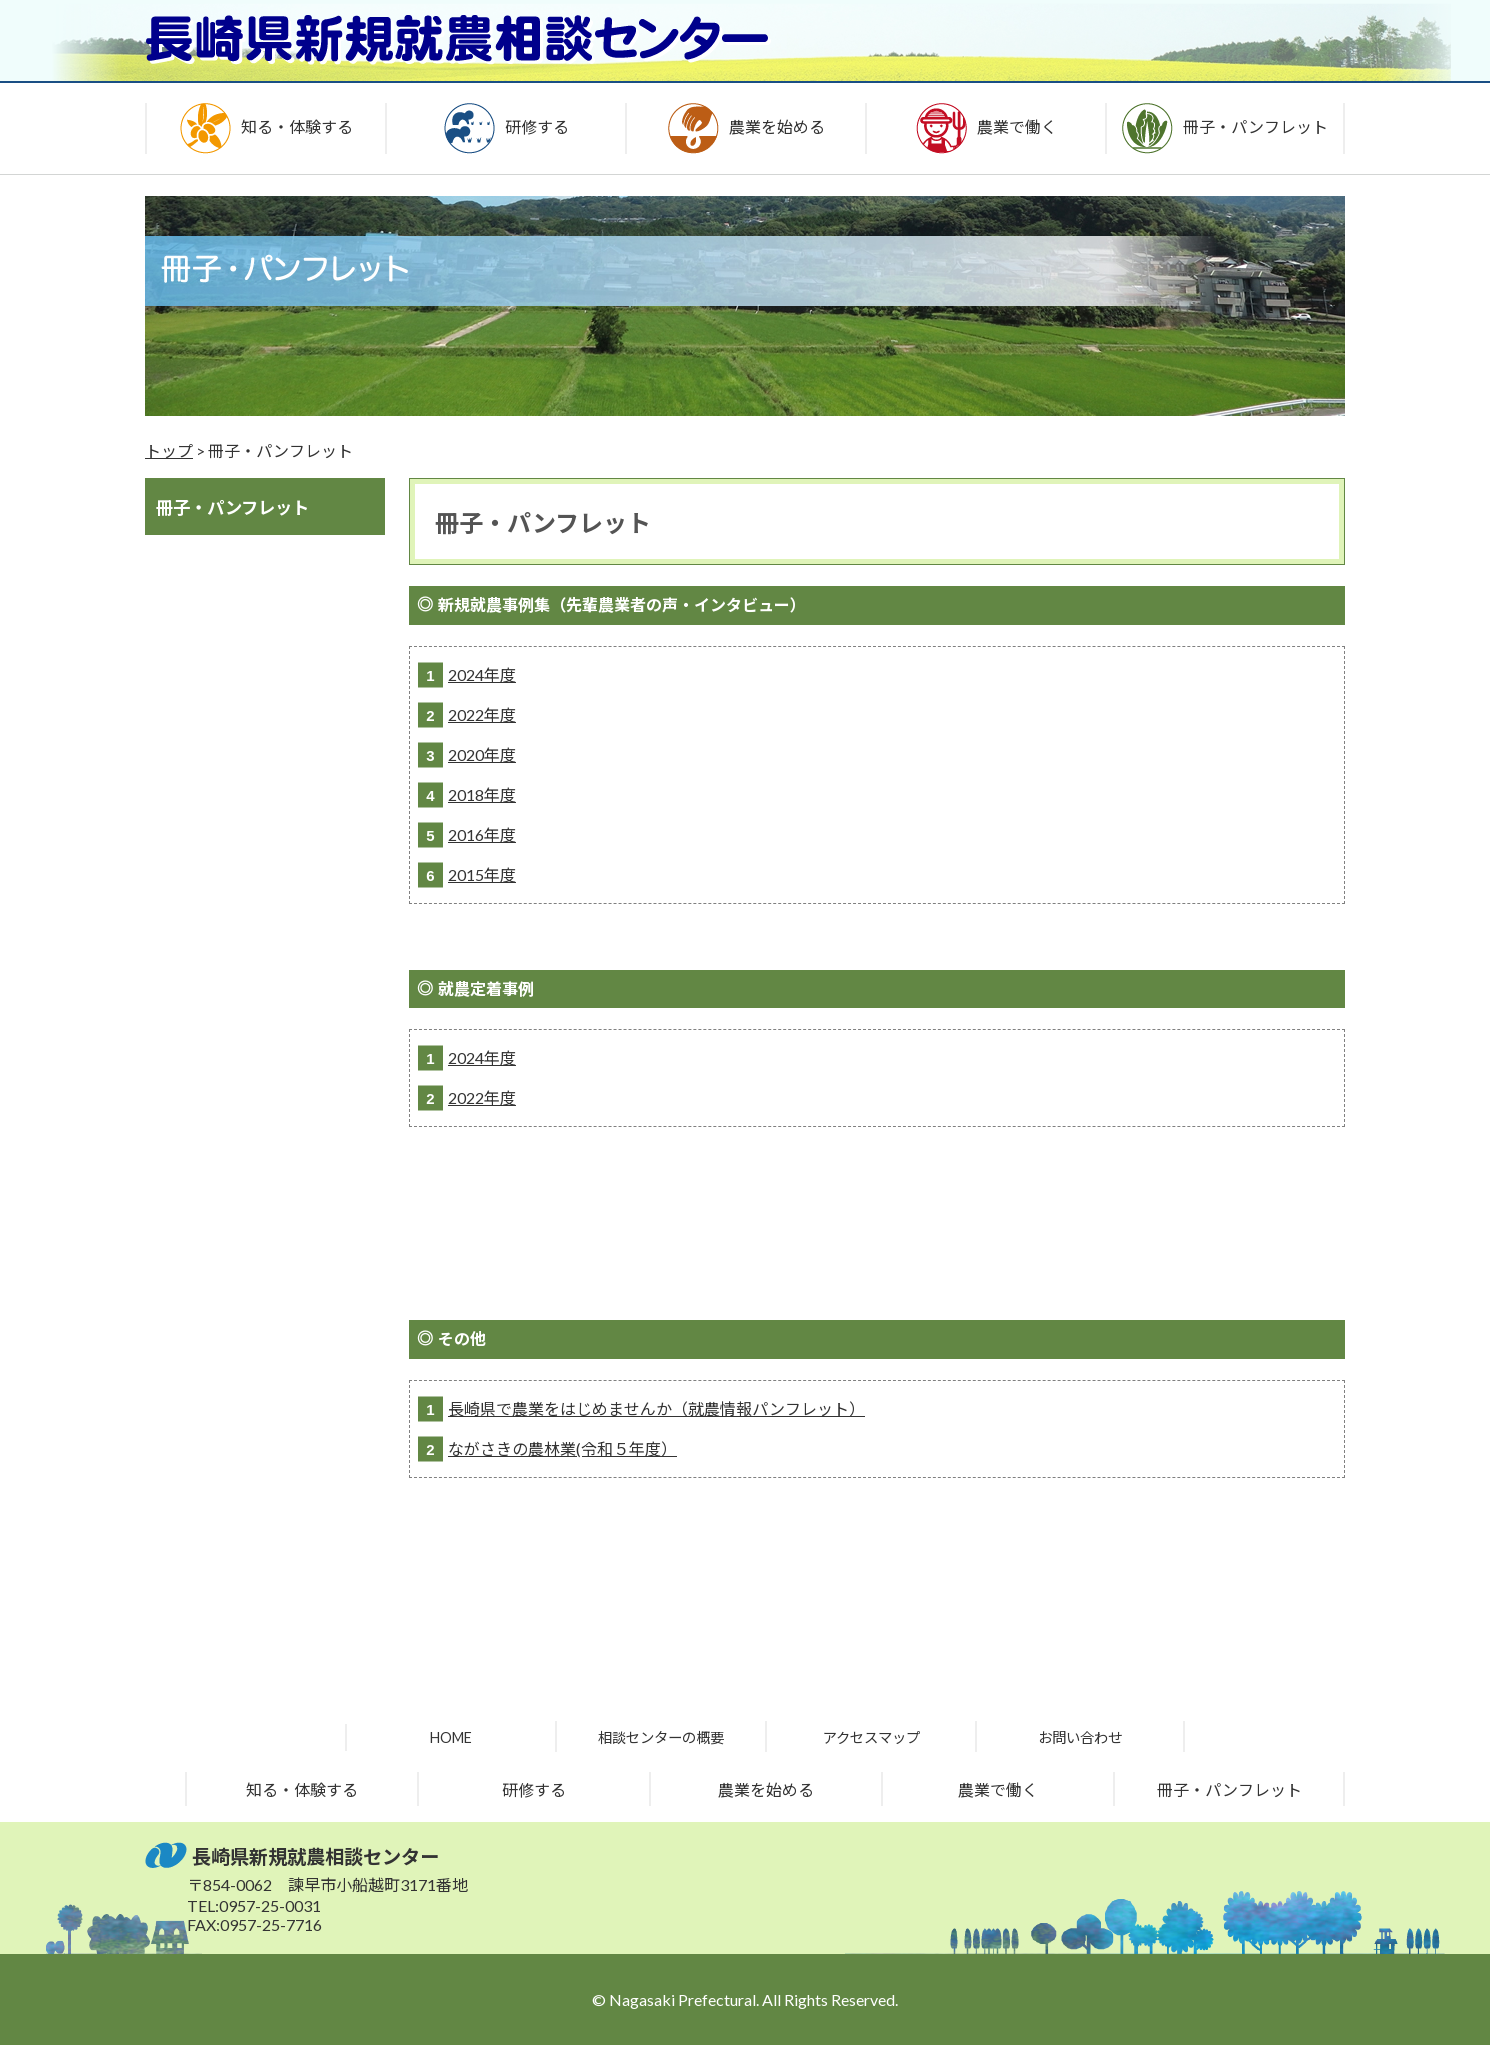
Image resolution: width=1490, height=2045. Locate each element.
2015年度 (482, 874)
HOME (451, 1737)
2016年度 (482, 834)
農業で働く (998, 1789)
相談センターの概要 (661, 1737)
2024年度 (482, 674)
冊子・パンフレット (1229, 1789)
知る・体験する (302, 1789)
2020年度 (482, 754)
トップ (169, 450)
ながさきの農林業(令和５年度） (562, 1448)
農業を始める (766, 1789)
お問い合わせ (1080, 1737)
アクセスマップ (871, 1737)
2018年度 (482, 794)
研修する (534, 1789)
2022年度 (482, 714)
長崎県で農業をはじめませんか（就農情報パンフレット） (656, 1408)
